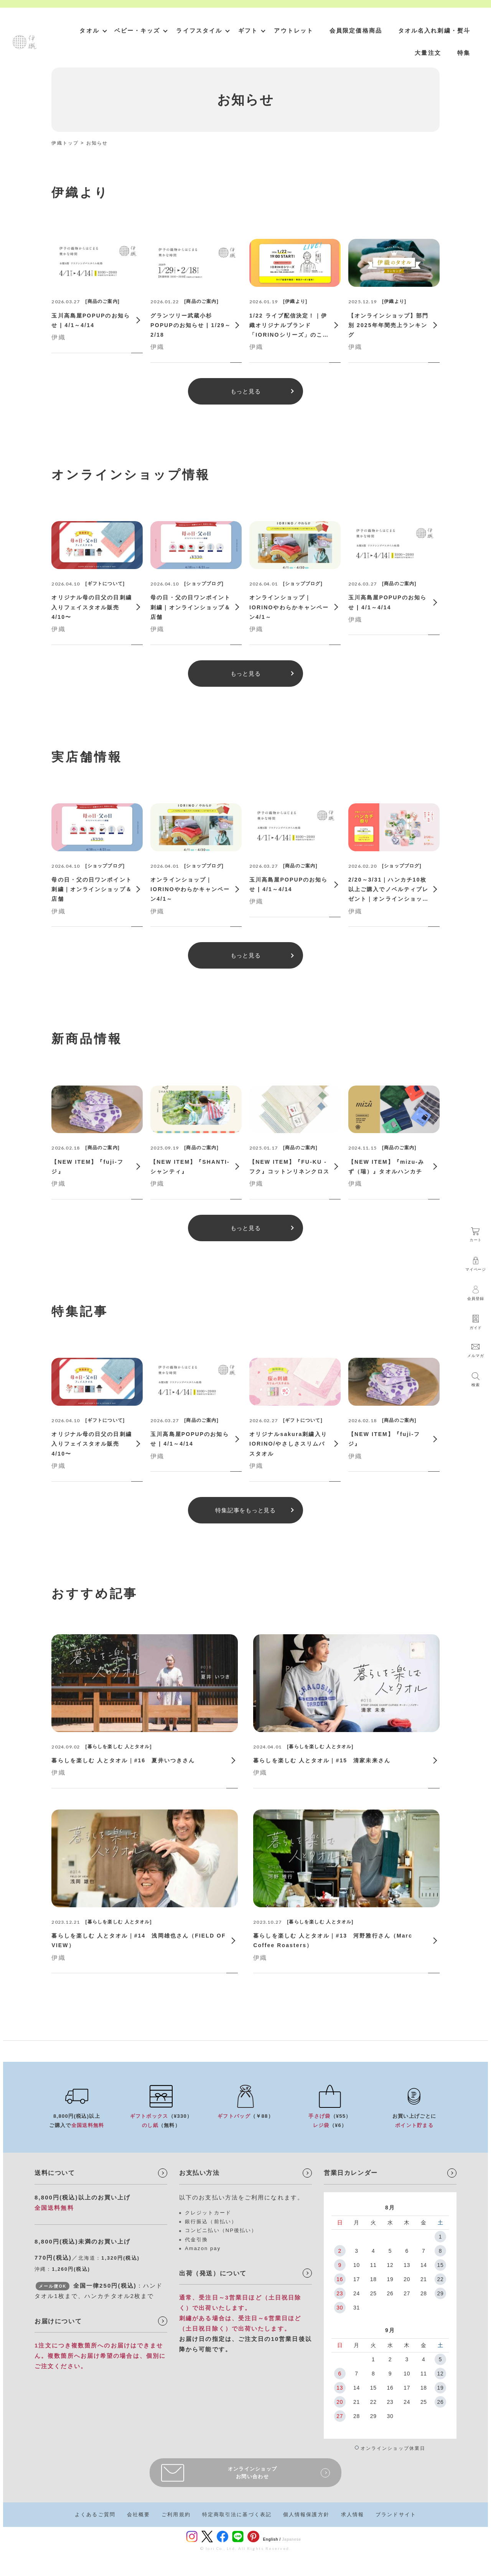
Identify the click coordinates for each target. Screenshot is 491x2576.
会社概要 (138, 2514)
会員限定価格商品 (356, 30)
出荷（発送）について (213, 2273)
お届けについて (58, 2321)
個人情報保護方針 (306, 2514)
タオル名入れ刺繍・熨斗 (434, 30)
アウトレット (293, 30)
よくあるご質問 (95, 2514)
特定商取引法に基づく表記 (237, 2514)
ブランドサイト (396, 2514)
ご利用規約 (176, 2514)
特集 (463, 52)
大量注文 (428, 52)
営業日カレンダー (351, 2173)
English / (272, 2539)
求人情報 (352, 2514)
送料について (55, 2173)
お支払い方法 (199, 2173)
